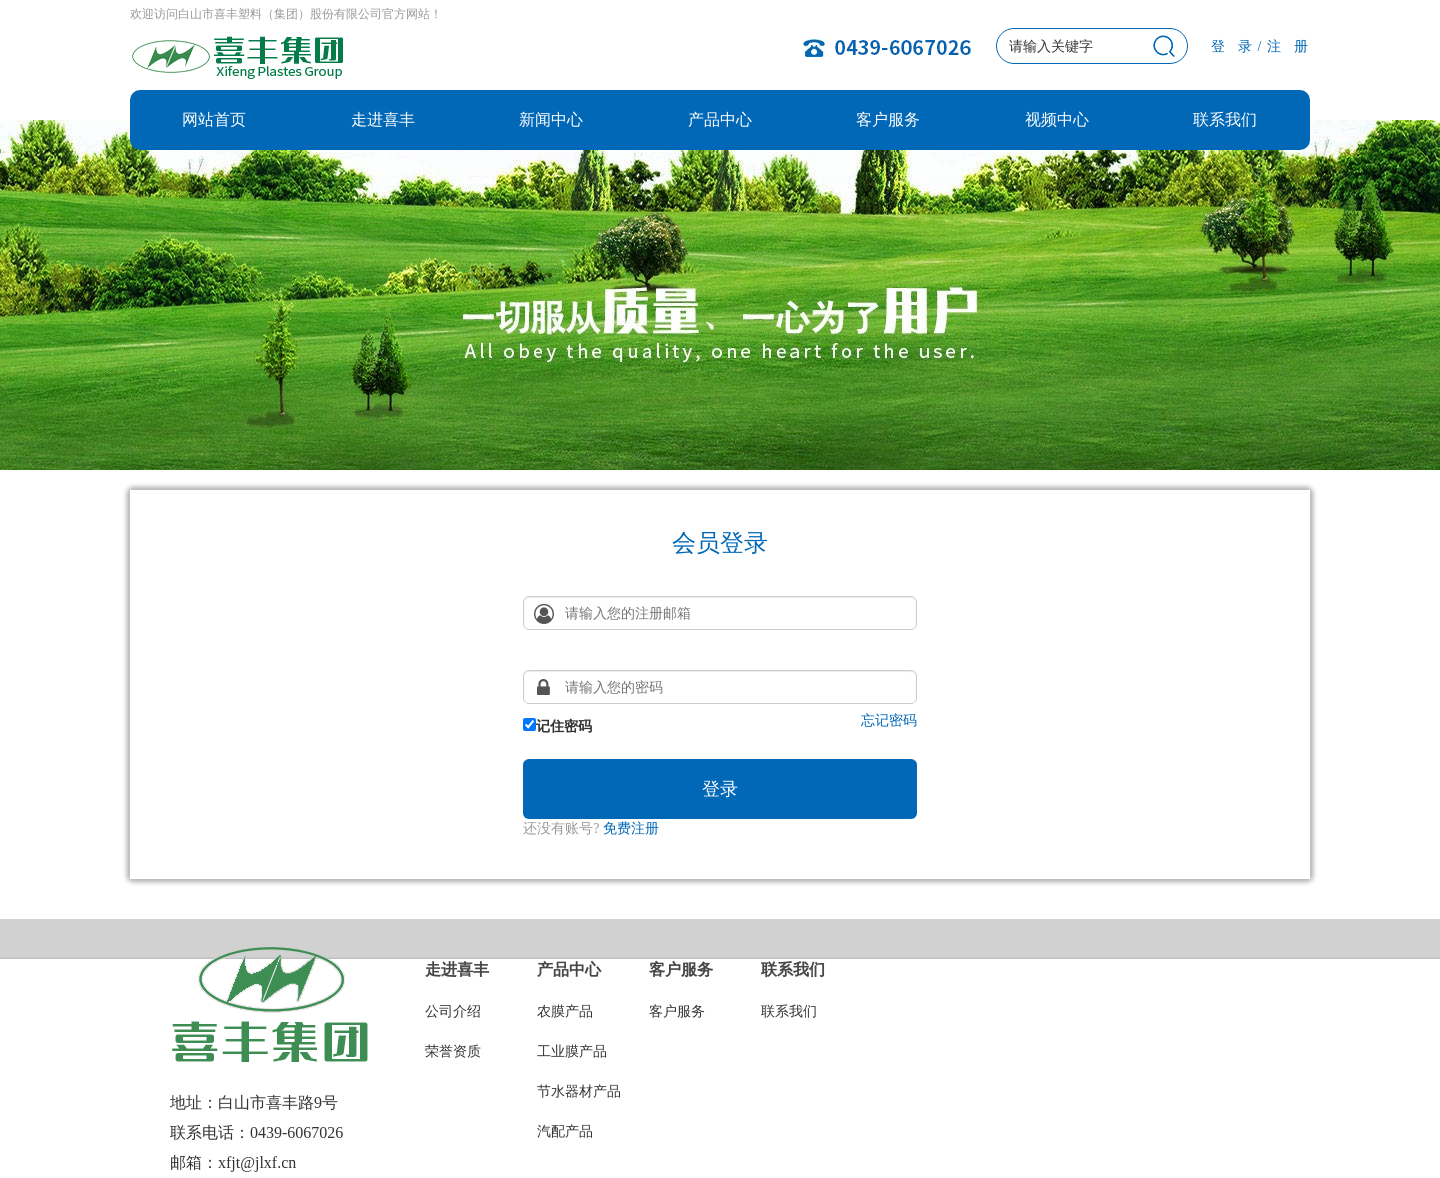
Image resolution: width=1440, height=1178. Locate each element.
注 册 (1288, 46)
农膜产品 (565, 1011)
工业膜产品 (572, 1051)
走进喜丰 (383, 119)
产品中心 (720, 119)
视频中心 (1057, 119)
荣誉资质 (453, 1051)
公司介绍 (453, 1011)
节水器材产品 (579, 1091)
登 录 (1232, 46)
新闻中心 (551, 119)
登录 (720, 789)
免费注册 (631, 828)
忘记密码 (889, 721)
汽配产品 (565, 1131)
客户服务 (888, 119)
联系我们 (1225, 119)
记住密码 (557, 726)
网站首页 (214, 119)
